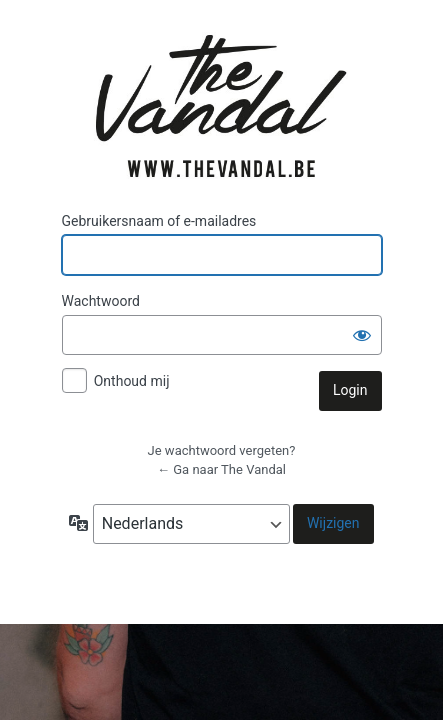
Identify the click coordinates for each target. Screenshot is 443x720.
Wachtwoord (101, 301)
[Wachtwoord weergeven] (362, 335)
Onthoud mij (132, 381)
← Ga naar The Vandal (221, 469)
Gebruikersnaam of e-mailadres (159, 221)
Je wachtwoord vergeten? (222, 450)
